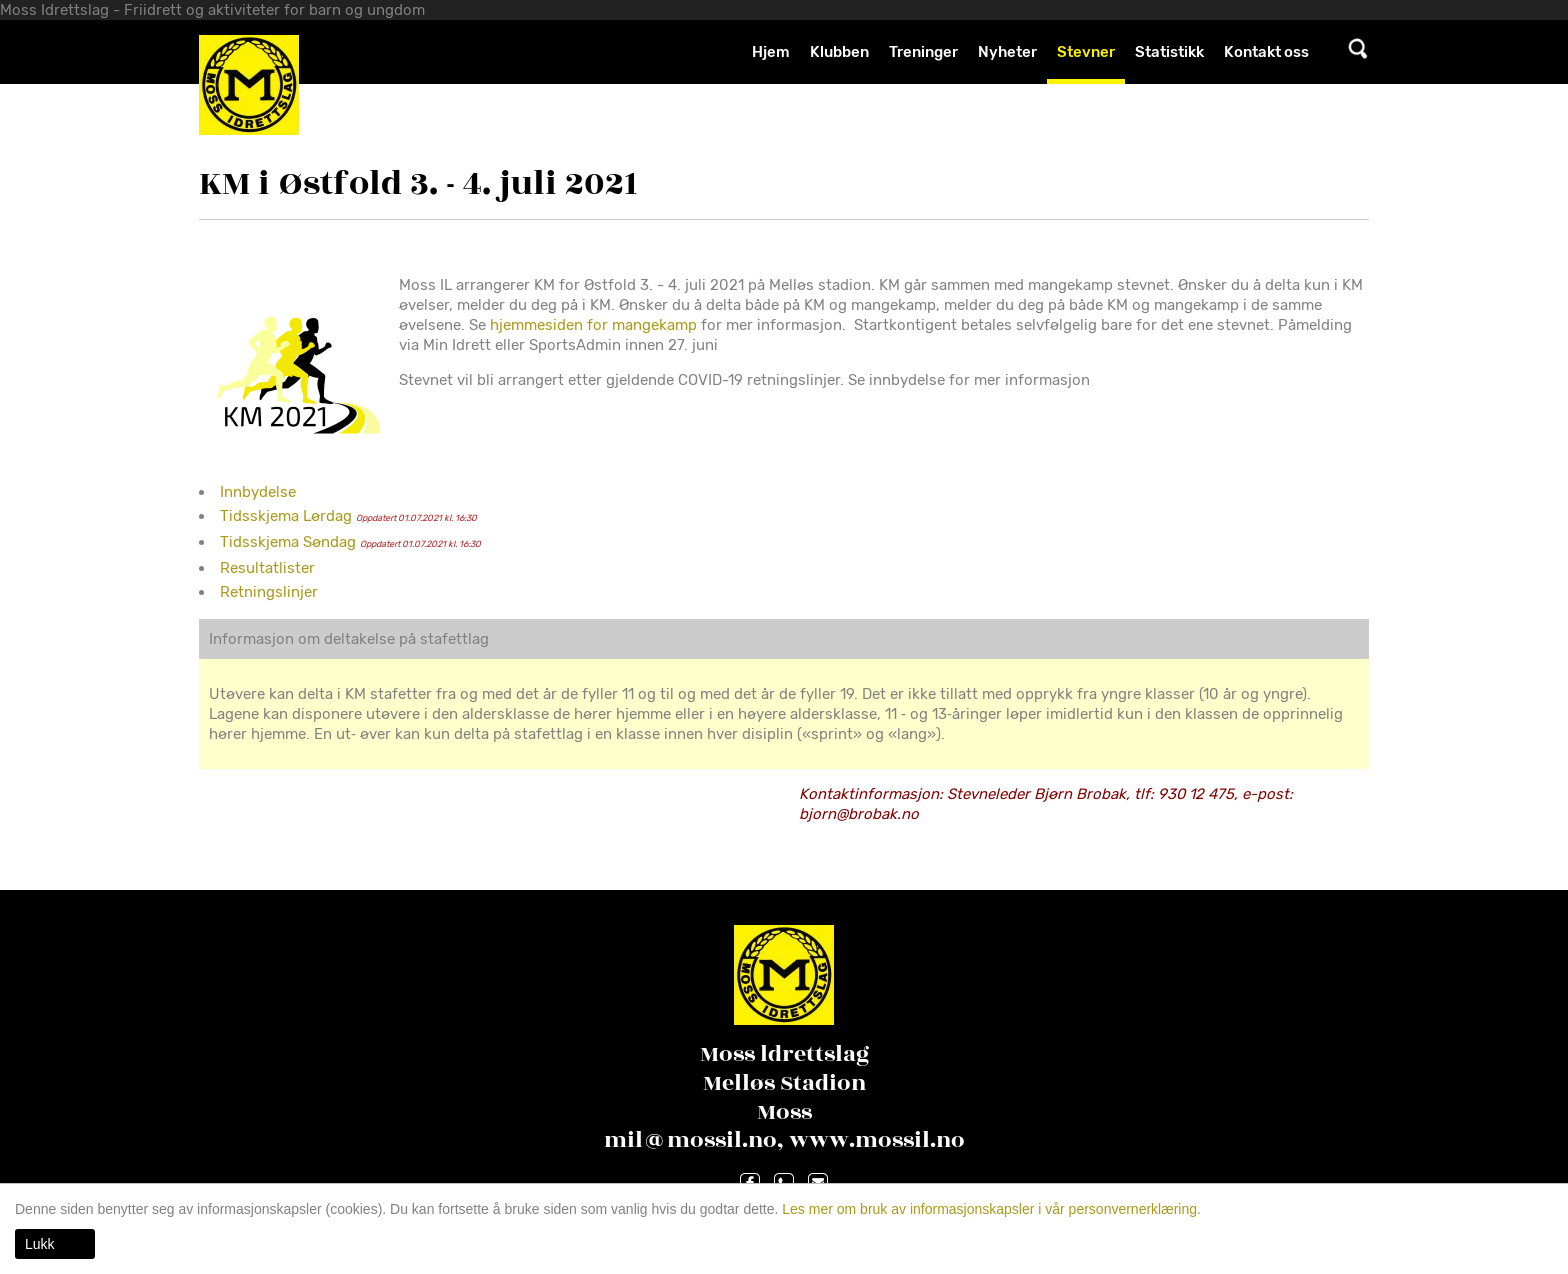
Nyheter (1007, 52)
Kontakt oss (1266, 52)
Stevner (1086, 52)
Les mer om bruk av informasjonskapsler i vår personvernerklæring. (989, 1209)
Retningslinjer (269, 592)
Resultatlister (267, 568)
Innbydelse (258, 492)
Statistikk (1169, 52)
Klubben (839, 52)
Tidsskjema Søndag (288, 542)
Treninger (923, 52)
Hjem (771, 52)
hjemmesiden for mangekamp (593, 325)
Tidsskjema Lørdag (286, 516)
